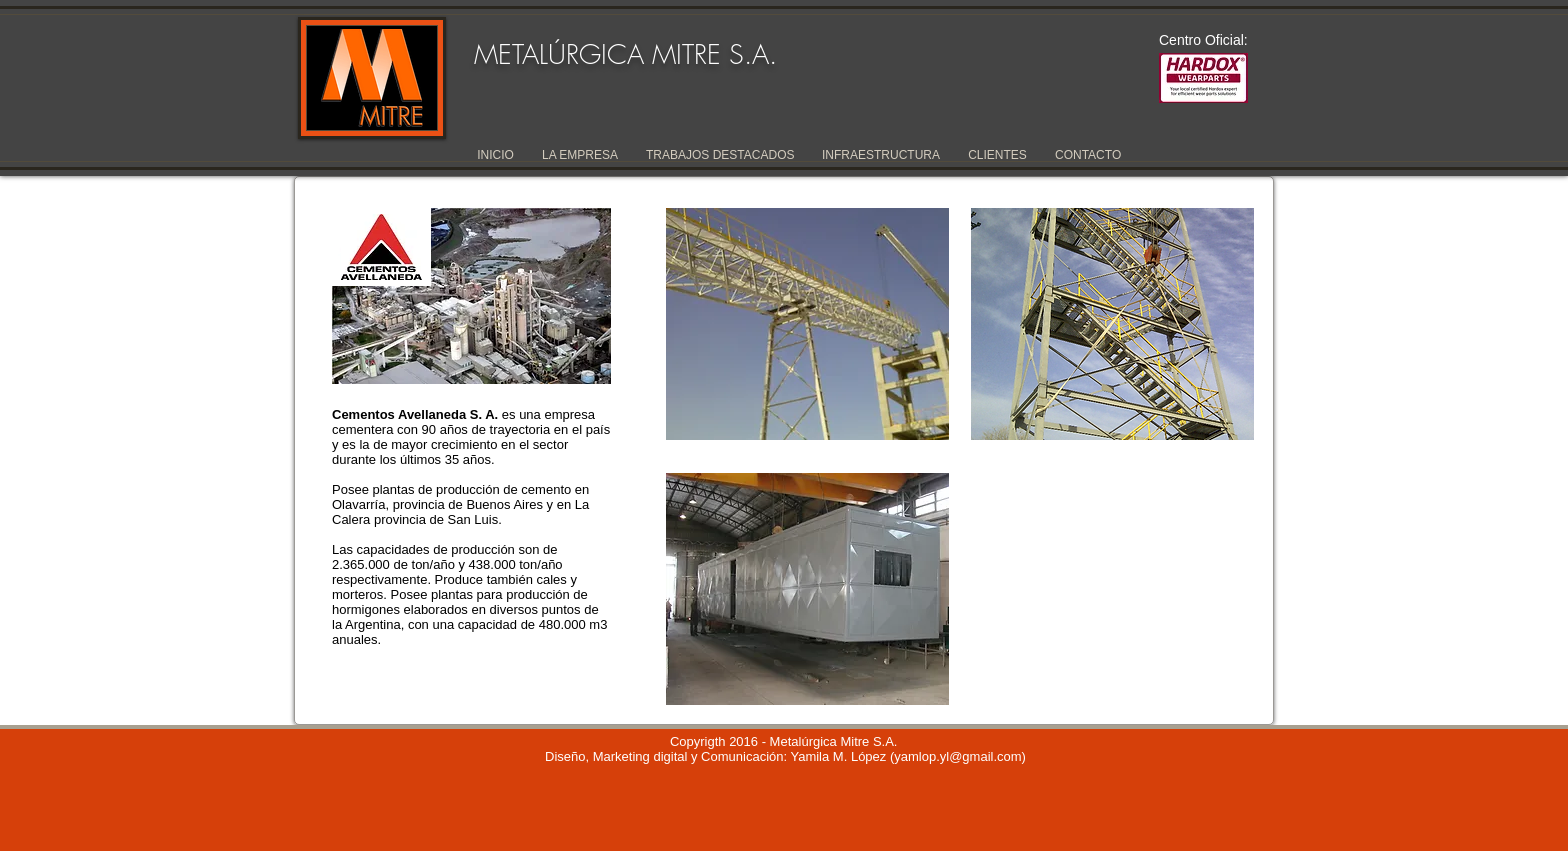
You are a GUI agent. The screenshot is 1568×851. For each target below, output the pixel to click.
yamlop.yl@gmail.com (957, 756)
